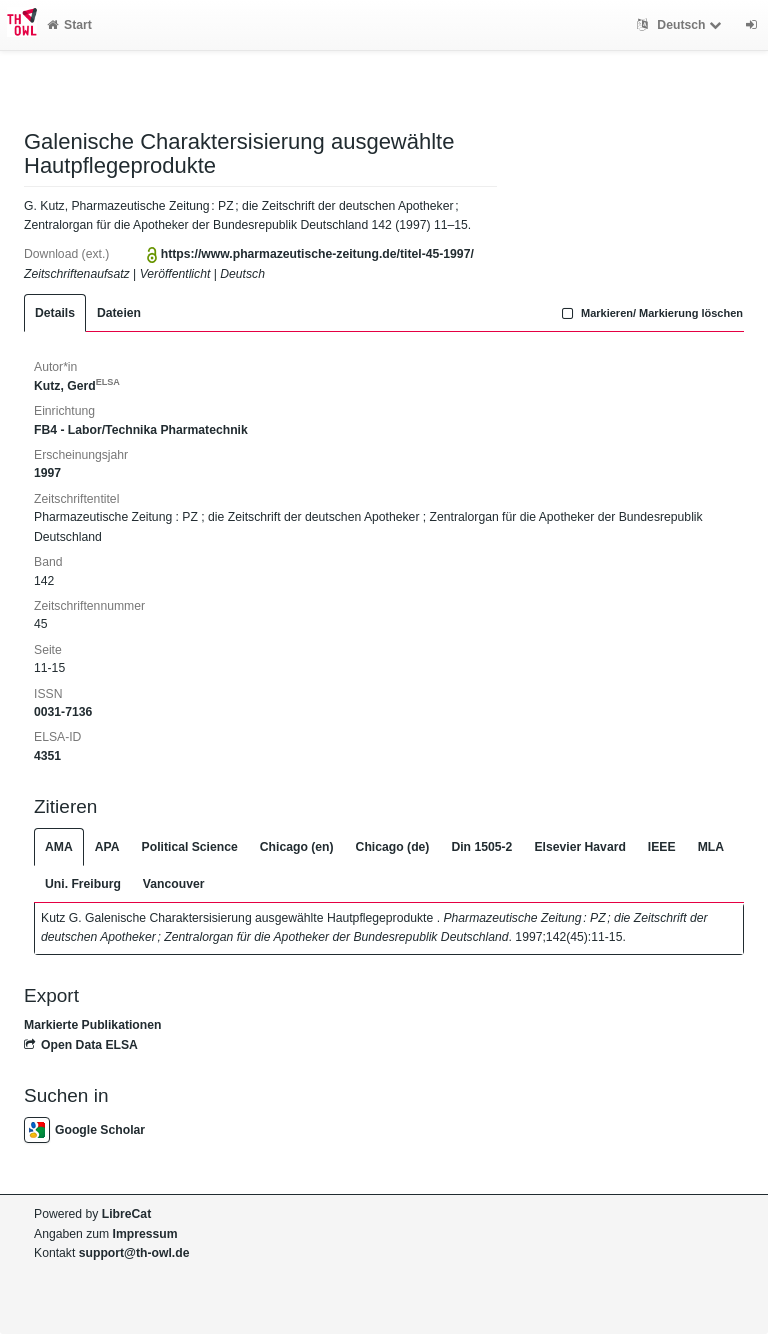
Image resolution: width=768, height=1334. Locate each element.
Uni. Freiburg (83, 884)
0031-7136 (63, 712)
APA (107, 847)
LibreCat (126, 1214)
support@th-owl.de (134, 1253)
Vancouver (174, 884)
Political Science (190, 847)
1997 (47, 473)
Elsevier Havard (579, 847)
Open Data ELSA (81, 1045)
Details (55, 313)
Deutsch (681, 25)
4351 (47, 756)
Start (69, 25)
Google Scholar (84, 1130)
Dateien (119, 313)
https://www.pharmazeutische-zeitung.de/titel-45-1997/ (317, 254)
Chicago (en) (297, 847)
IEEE (662, 847)
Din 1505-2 (481, 847)
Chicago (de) (393, 847)
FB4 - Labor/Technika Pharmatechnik (141, 430)
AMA (59, 847)
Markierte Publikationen (92, 1025)
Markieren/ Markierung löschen (650, 313)
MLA (711, 847)
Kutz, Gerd (77, 386)
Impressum (145, 1234)
